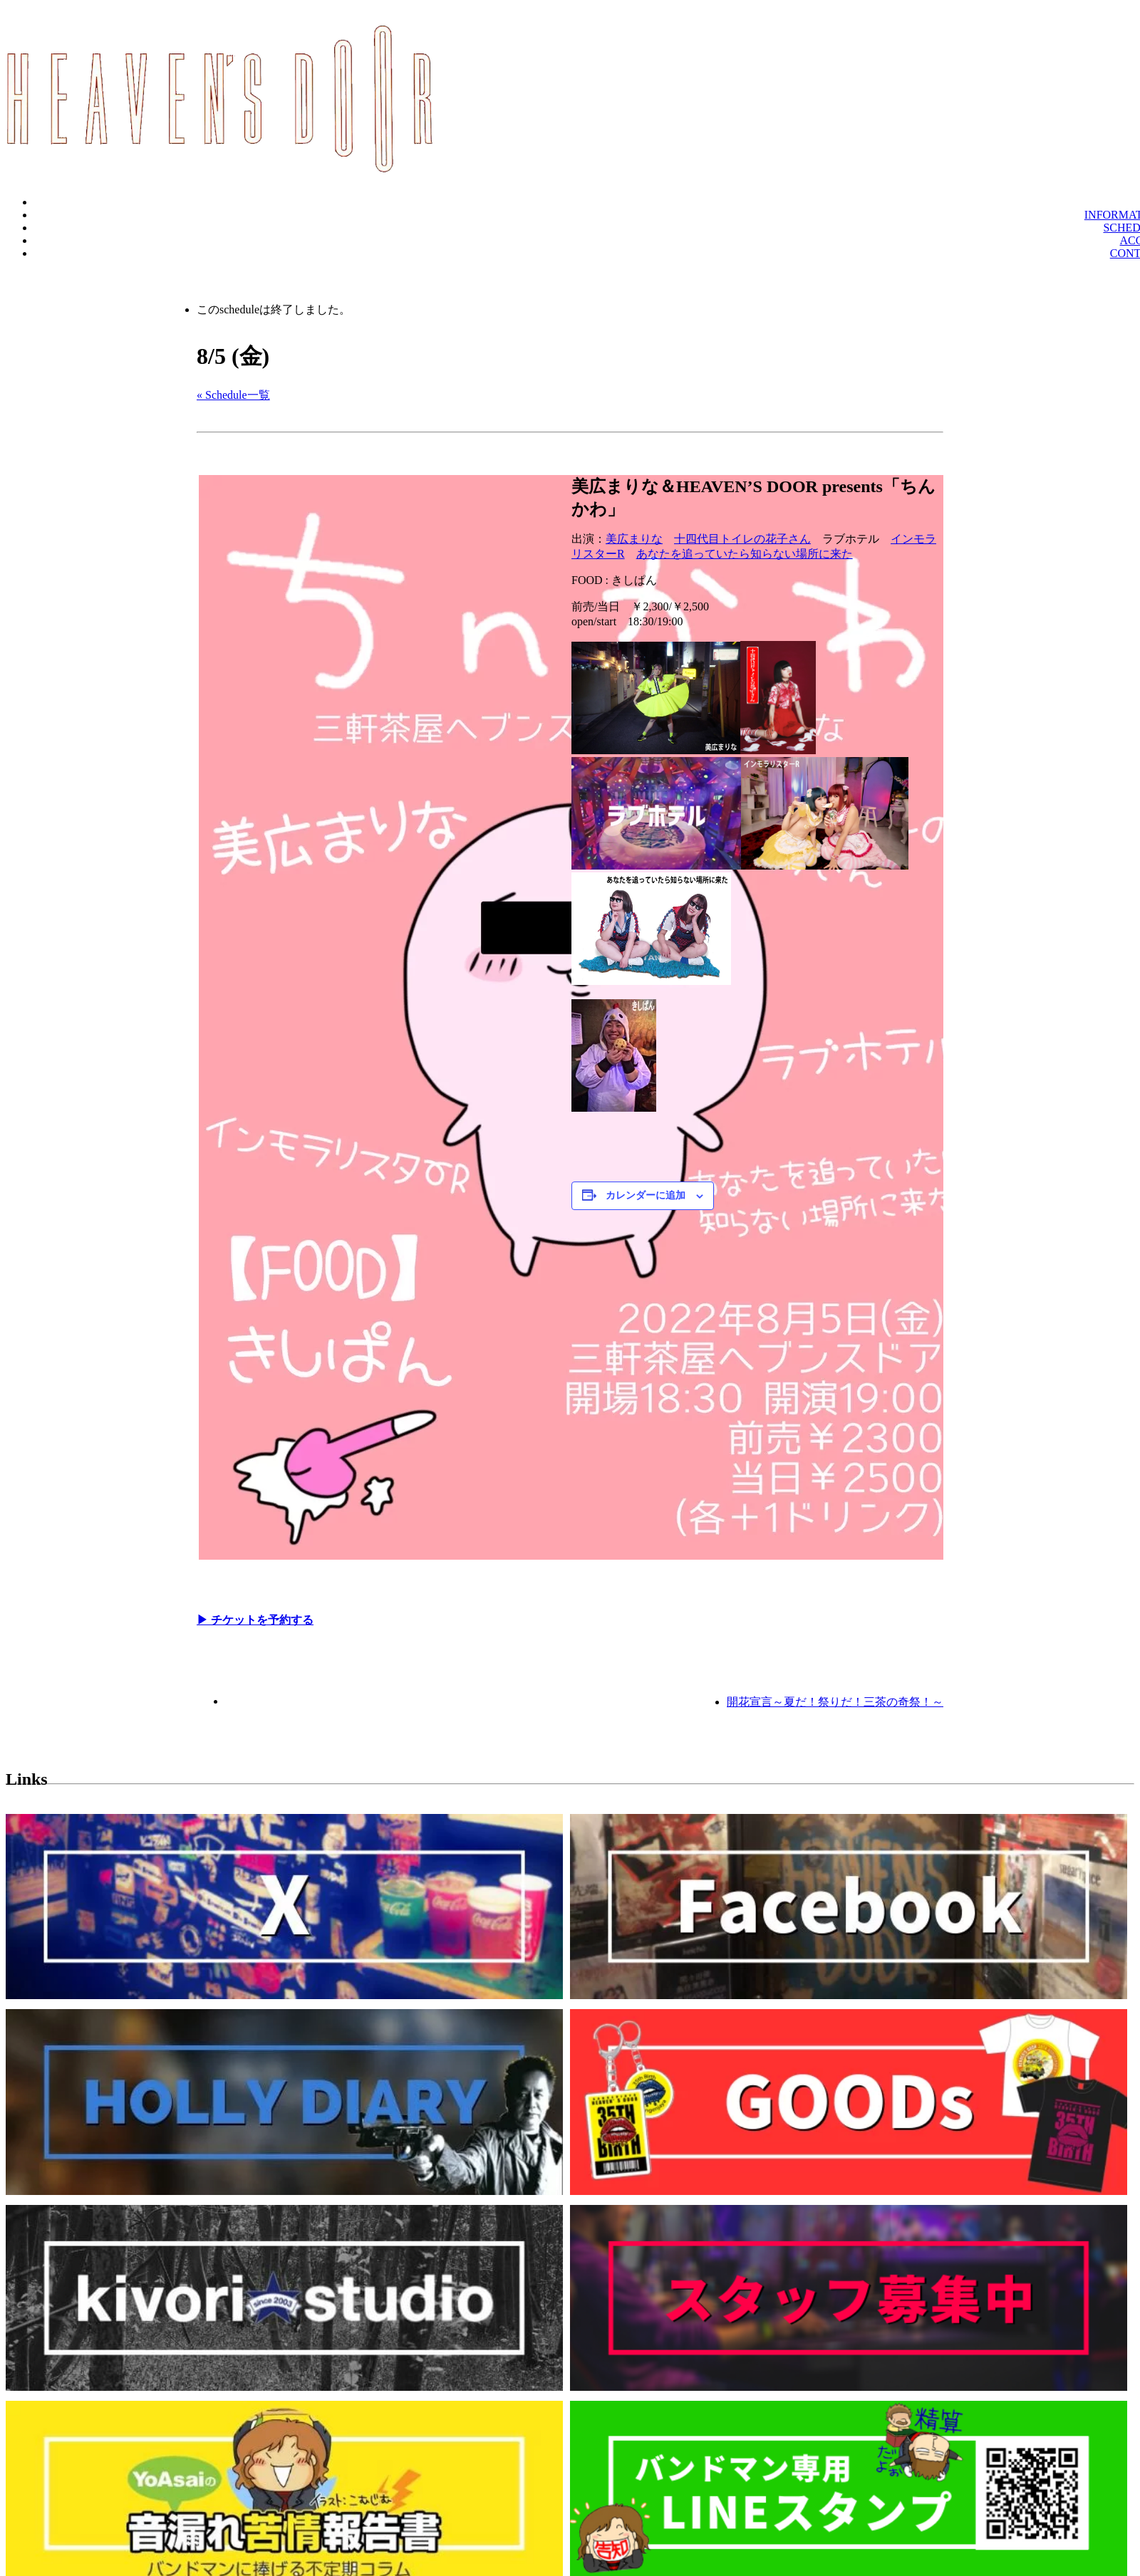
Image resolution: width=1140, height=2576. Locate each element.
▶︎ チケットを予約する (255, 1620)
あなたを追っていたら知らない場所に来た (744, 554)
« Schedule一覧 (233, 395)
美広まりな (634, 539)
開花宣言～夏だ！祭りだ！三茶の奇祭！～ (835, 1702)
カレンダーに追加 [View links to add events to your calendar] (645, 1195)
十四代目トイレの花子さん (742, 539)
